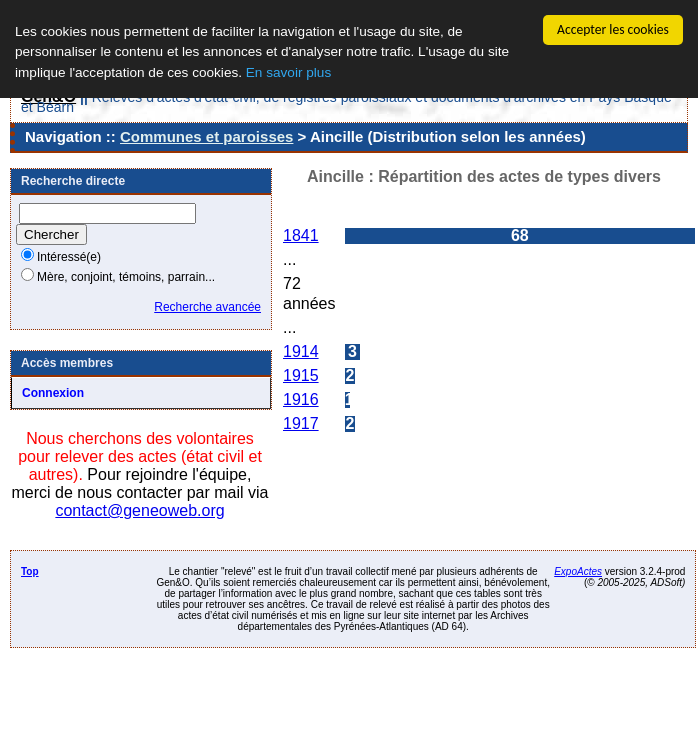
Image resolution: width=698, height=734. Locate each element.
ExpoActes (578, 571)
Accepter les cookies (613, 29)
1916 (301, 399)
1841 (301, 235)
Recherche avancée (207, 307)
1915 (301, 375)
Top (30, 571)
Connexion (53, 393)
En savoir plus (288, 72)
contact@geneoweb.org (139, 510)
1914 (301, 351)
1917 (301, 423)
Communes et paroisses (206, 136)
